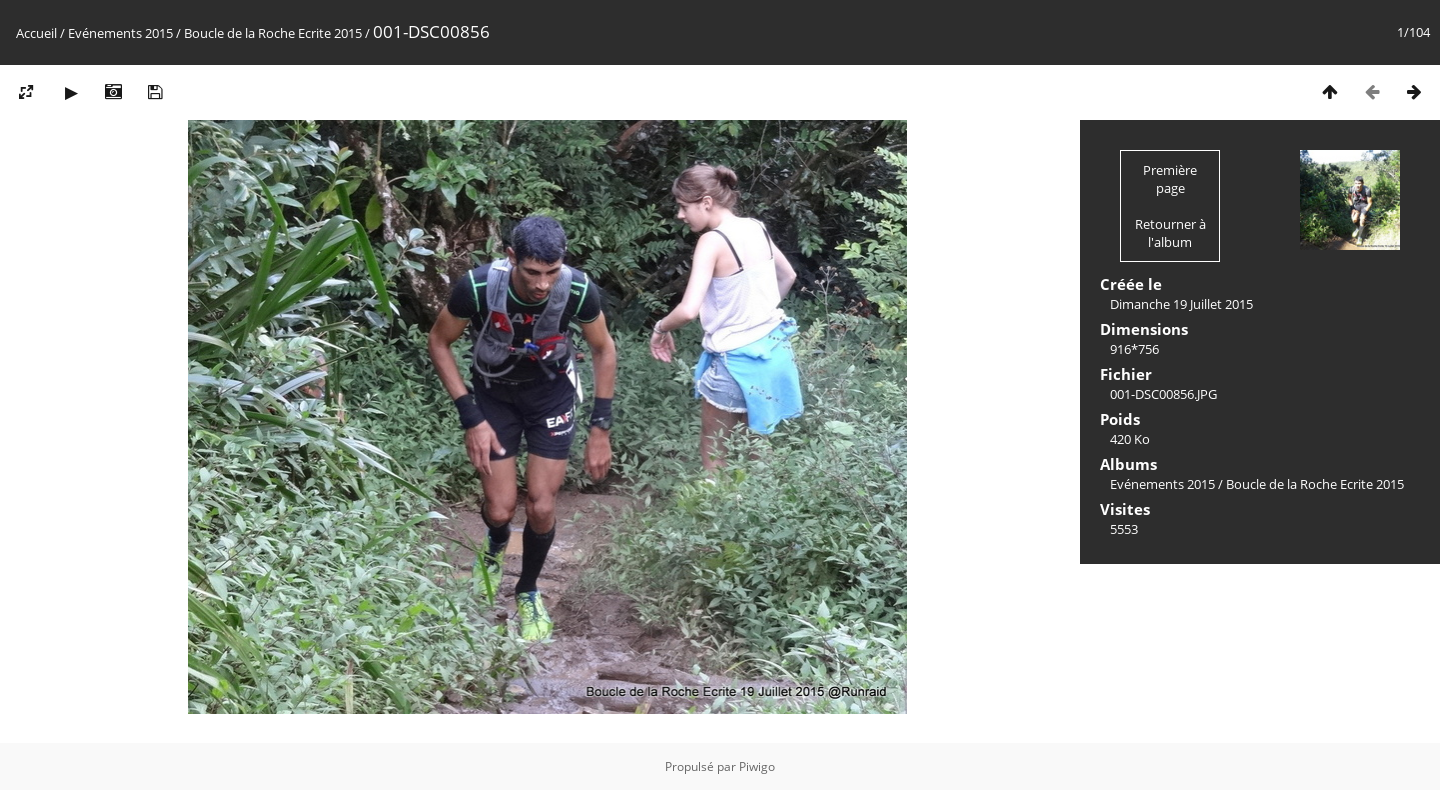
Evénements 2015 (120, 33)
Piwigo (757, 766)
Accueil (36, 33)
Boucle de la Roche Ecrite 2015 (273, 33)
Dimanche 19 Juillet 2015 (1181, 304)
